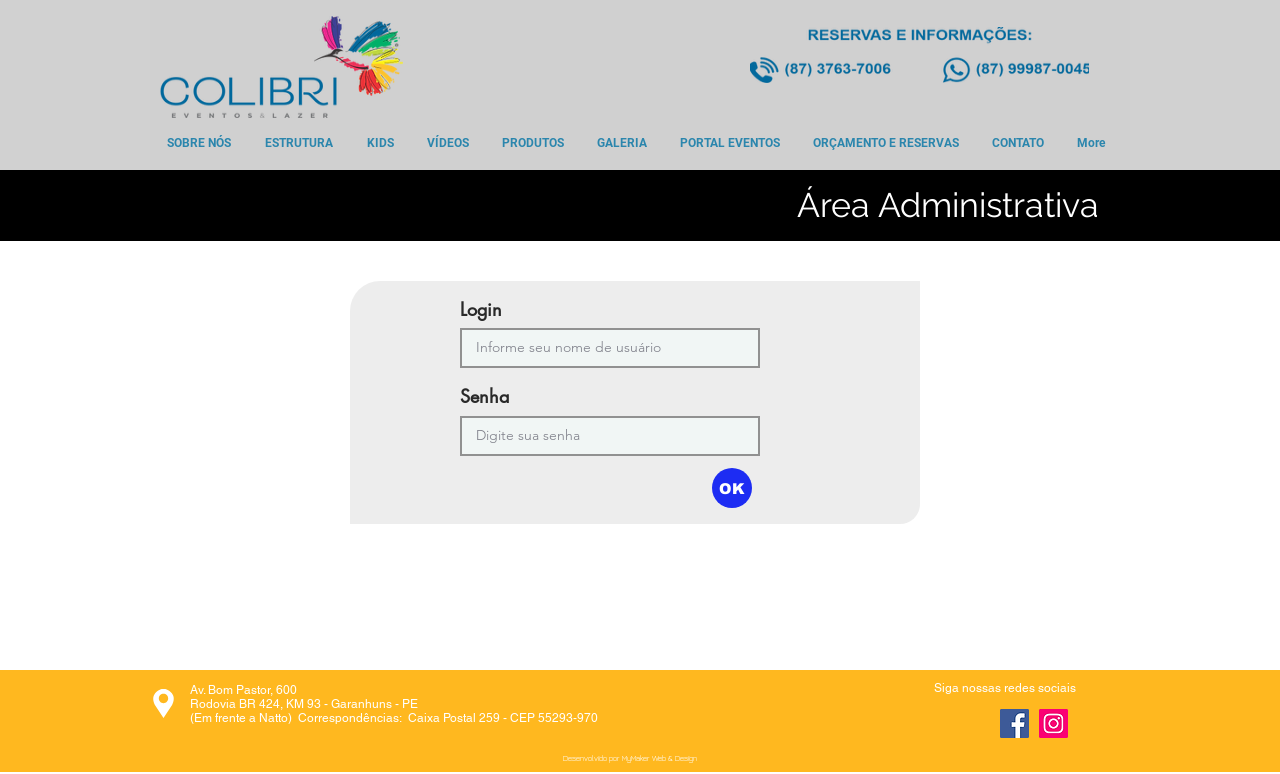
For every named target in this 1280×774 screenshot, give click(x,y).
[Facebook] (1014, 723)
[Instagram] (1053, 723)
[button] (732, 488)
